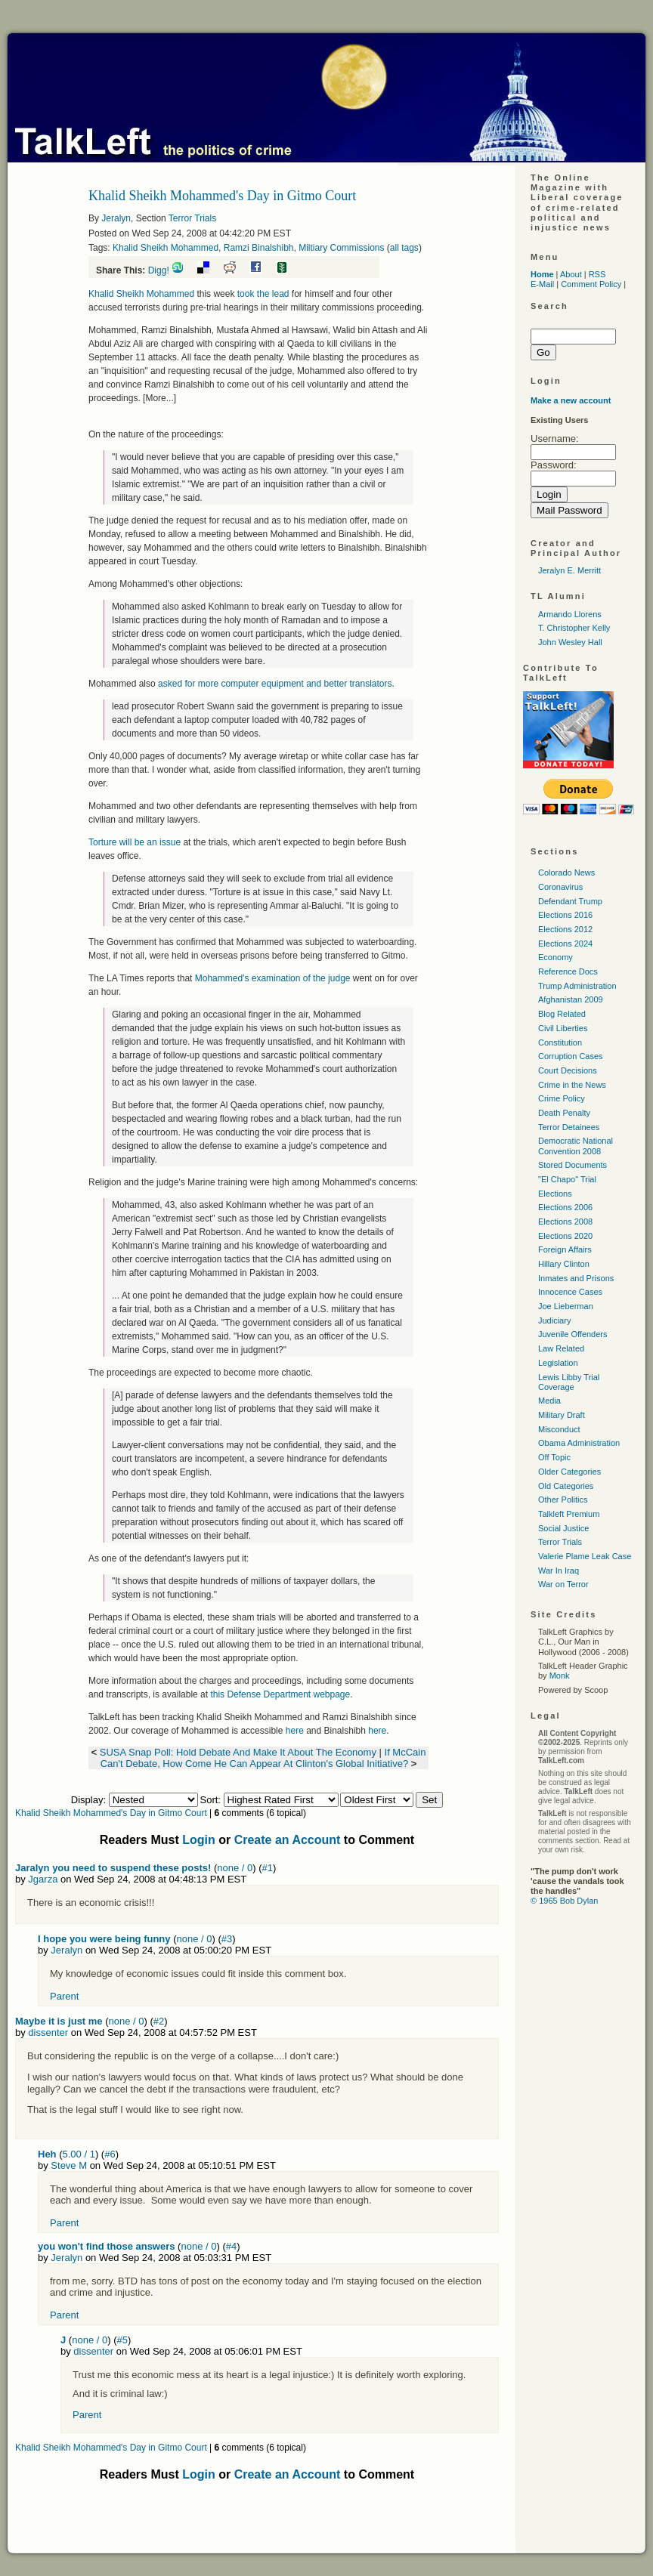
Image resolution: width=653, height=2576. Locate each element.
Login (198, 1839)
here (295, 1730)
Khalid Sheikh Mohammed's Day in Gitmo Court (111, 1813)
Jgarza (42, 1879)
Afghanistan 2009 (570, 999)
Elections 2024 (565, 943)
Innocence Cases (570, 1291)
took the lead (263, 294)
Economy (555, 957)
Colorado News (566, 872)
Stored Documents (572, 1164)
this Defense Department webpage (280, 1694)
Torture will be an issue (134, 842)
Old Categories (565, 1485)
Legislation (558, 1362)
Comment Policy (591, 284)
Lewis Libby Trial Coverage (568, 1382)
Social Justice (563, 1528)
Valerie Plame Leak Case (584, 1556)
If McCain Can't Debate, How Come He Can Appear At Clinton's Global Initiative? (263, 1758)
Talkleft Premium (568, 1513)
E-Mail (542, 284)
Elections (555, 1193)
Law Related (561, 1348)
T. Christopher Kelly (574, 627)
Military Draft (561, 1414)
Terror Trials (192, 218)
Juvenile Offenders (573, 1334)
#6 (109, 2154)
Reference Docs (568, 971)
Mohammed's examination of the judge (273, 978)
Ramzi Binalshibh (259, 247)
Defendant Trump (570, 901)
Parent (64, 1996)
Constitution (560, 1042)
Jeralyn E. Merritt (569, 570)
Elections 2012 (565, 929)
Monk (559, 1675)
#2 (158, 2021)
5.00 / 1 (79, 2154)
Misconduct (559, 1429)
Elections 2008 (565, 1221)
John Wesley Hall (570, 642)
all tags (404, 247)
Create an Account (287, 1839)
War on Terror (563, 1584)
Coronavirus (560, 886)
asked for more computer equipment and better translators (275, 683)
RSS (597, 274)
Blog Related (562, 1013)
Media (549, 1400)
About (571, 274)
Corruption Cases (570, 1056)
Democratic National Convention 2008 (575, 1145)
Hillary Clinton (564, 1263)
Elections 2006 (565, 1207)
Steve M (69, 2165)
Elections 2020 (565, 1235)
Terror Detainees (568, 1127)
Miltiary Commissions (341, 247)
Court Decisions (567, 1070)
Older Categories (569, 1471)
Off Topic (554, 1457)
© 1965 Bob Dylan (564, 1900)
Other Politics (562, 1499)
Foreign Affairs (565, 1249)
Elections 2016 (565, 914)
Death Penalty (564, 1112)
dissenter (48, 2032)
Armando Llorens (570, 614)
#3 (226, 1938)
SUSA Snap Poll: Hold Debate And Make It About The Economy (238, 1752)
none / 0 (234, 1867)
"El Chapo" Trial (567, 1179)
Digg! (158, 270)
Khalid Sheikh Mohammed (165, 247)
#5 (121, 2340)
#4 (231, 2246)
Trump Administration (577, 985)
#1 (267, 1867)
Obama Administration (579, 1442)
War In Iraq (558, 1570)
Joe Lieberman (565, 1306)
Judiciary (554, 1320)
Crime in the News (572, 1084)
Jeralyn (116, 218)
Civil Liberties (562, 1028)
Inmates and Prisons (576, 1278)
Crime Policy (561, 1098)
